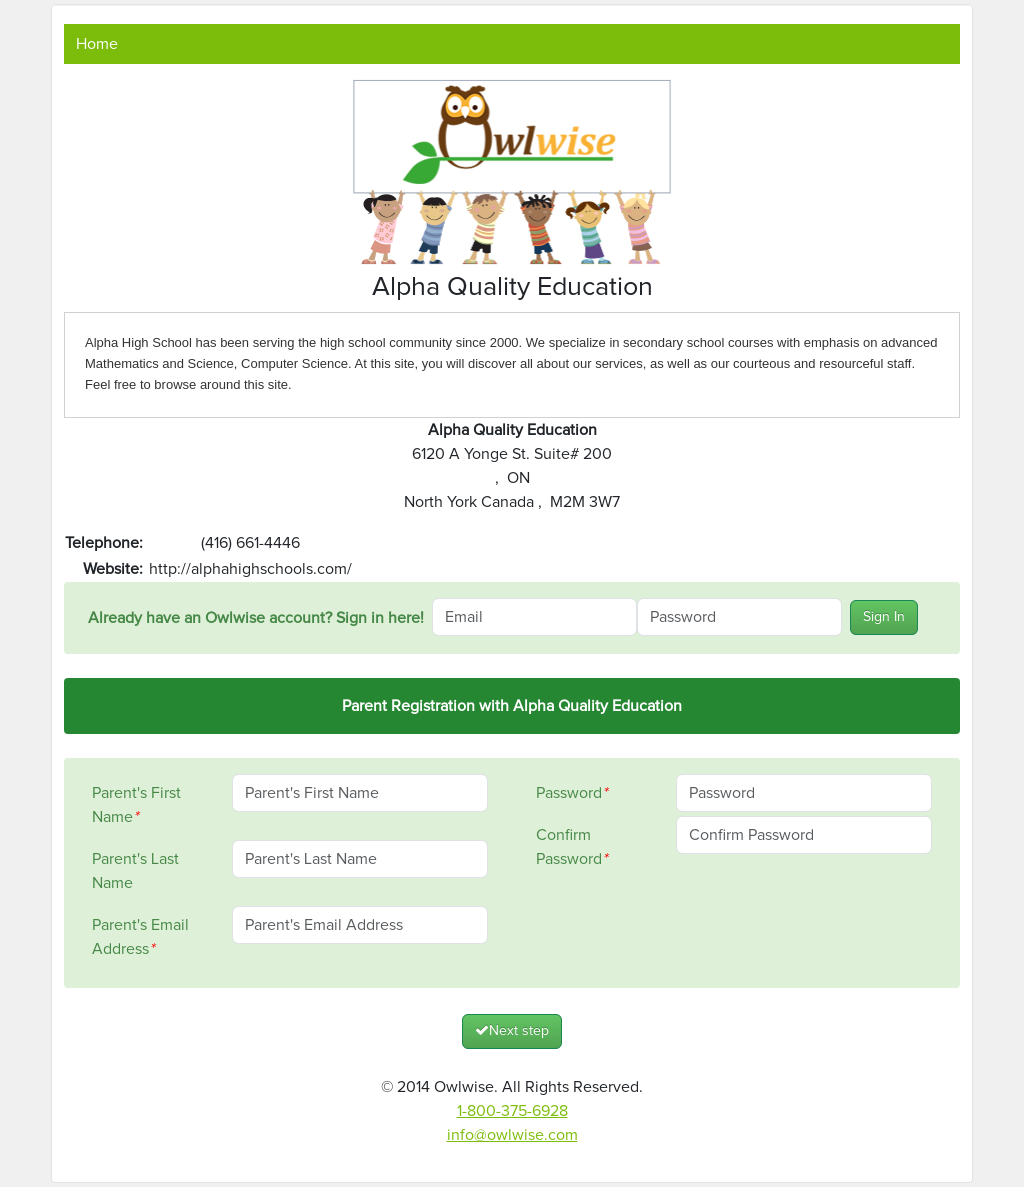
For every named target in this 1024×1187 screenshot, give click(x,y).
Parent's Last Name (135, 871)
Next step (512, 1030)
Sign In (884, 617)
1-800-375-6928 (512, 1111)
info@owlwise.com (512, 1135)
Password (571, 793)
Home (97, 44)
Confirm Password (571, 847)
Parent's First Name (136, 805)
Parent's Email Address (140, 937)
